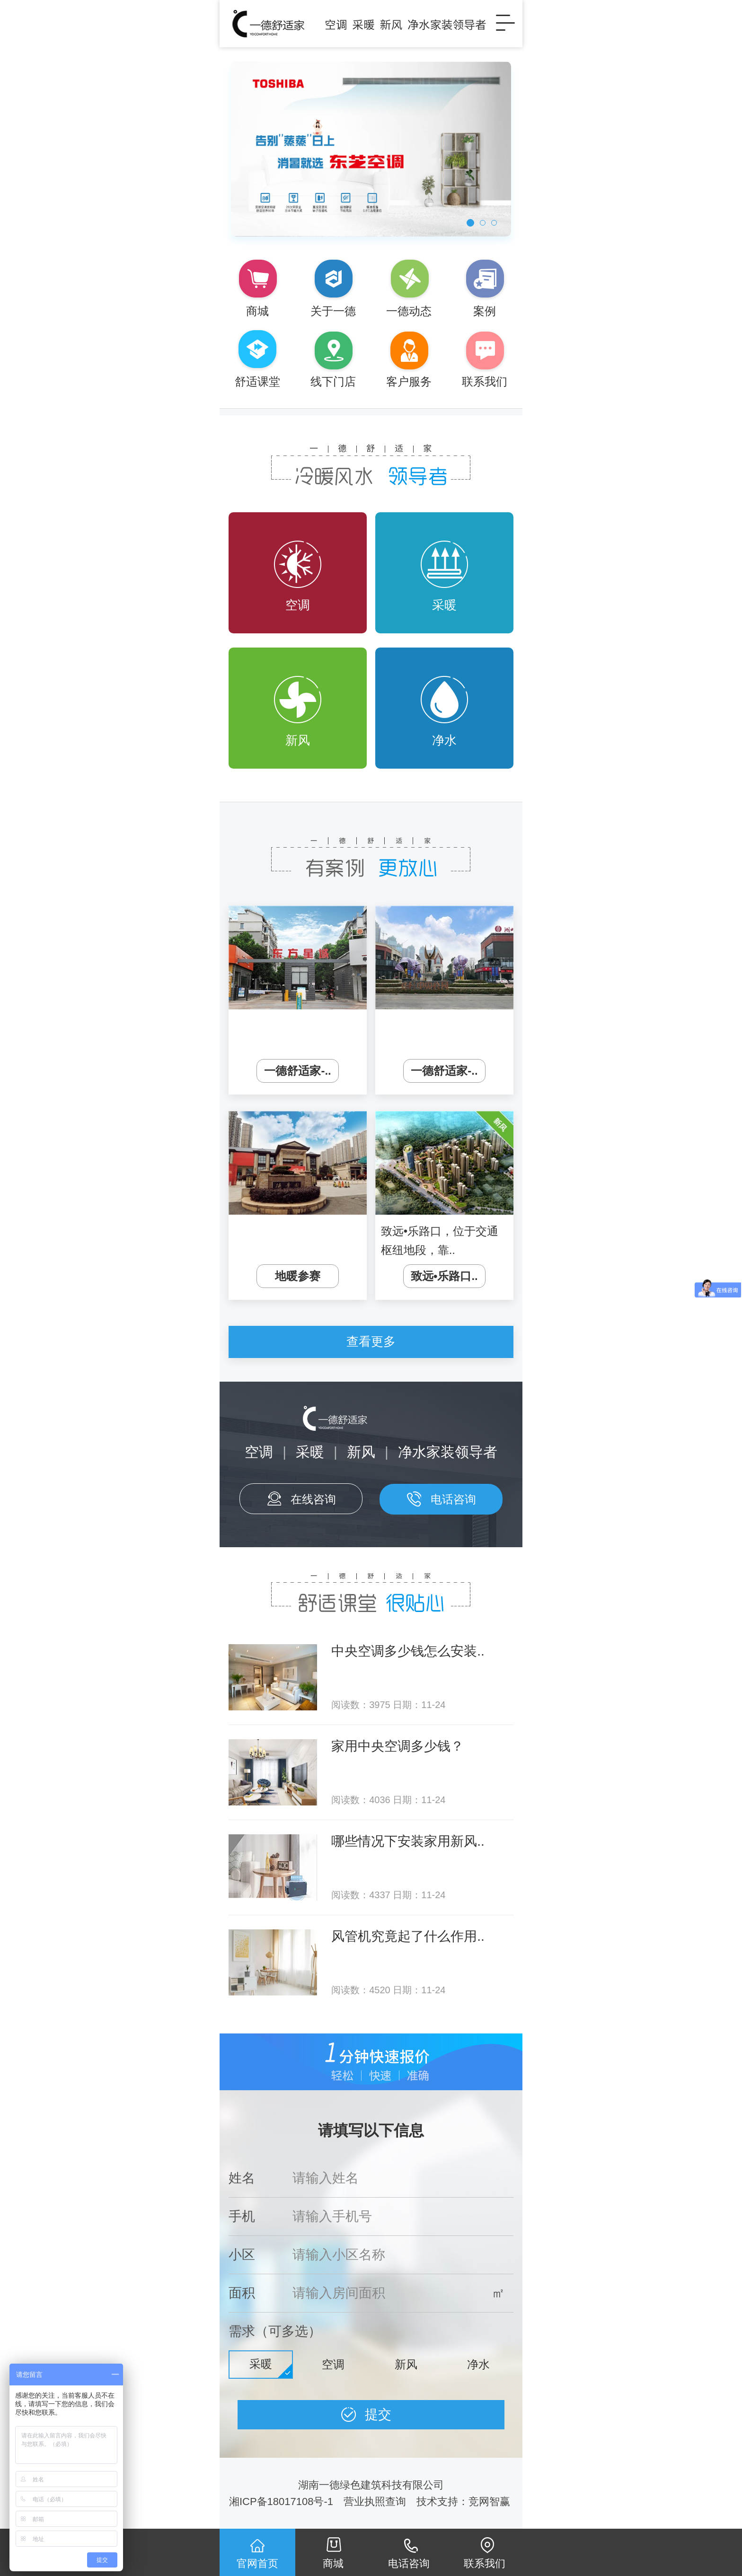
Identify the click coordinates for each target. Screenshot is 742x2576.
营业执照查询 (375, 2501)
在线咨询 (313, 1499)
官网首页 (257, 2563)
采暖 (444, 576)
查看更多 (371, 1341)
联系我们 (484, 2563)
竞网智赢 (490, 2501)
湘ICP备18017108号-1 (281, 2501)
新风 (297, 711)
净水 (444, 711)
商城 (333, 2563)
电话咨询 (453, 1499)
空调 (297, 576)
